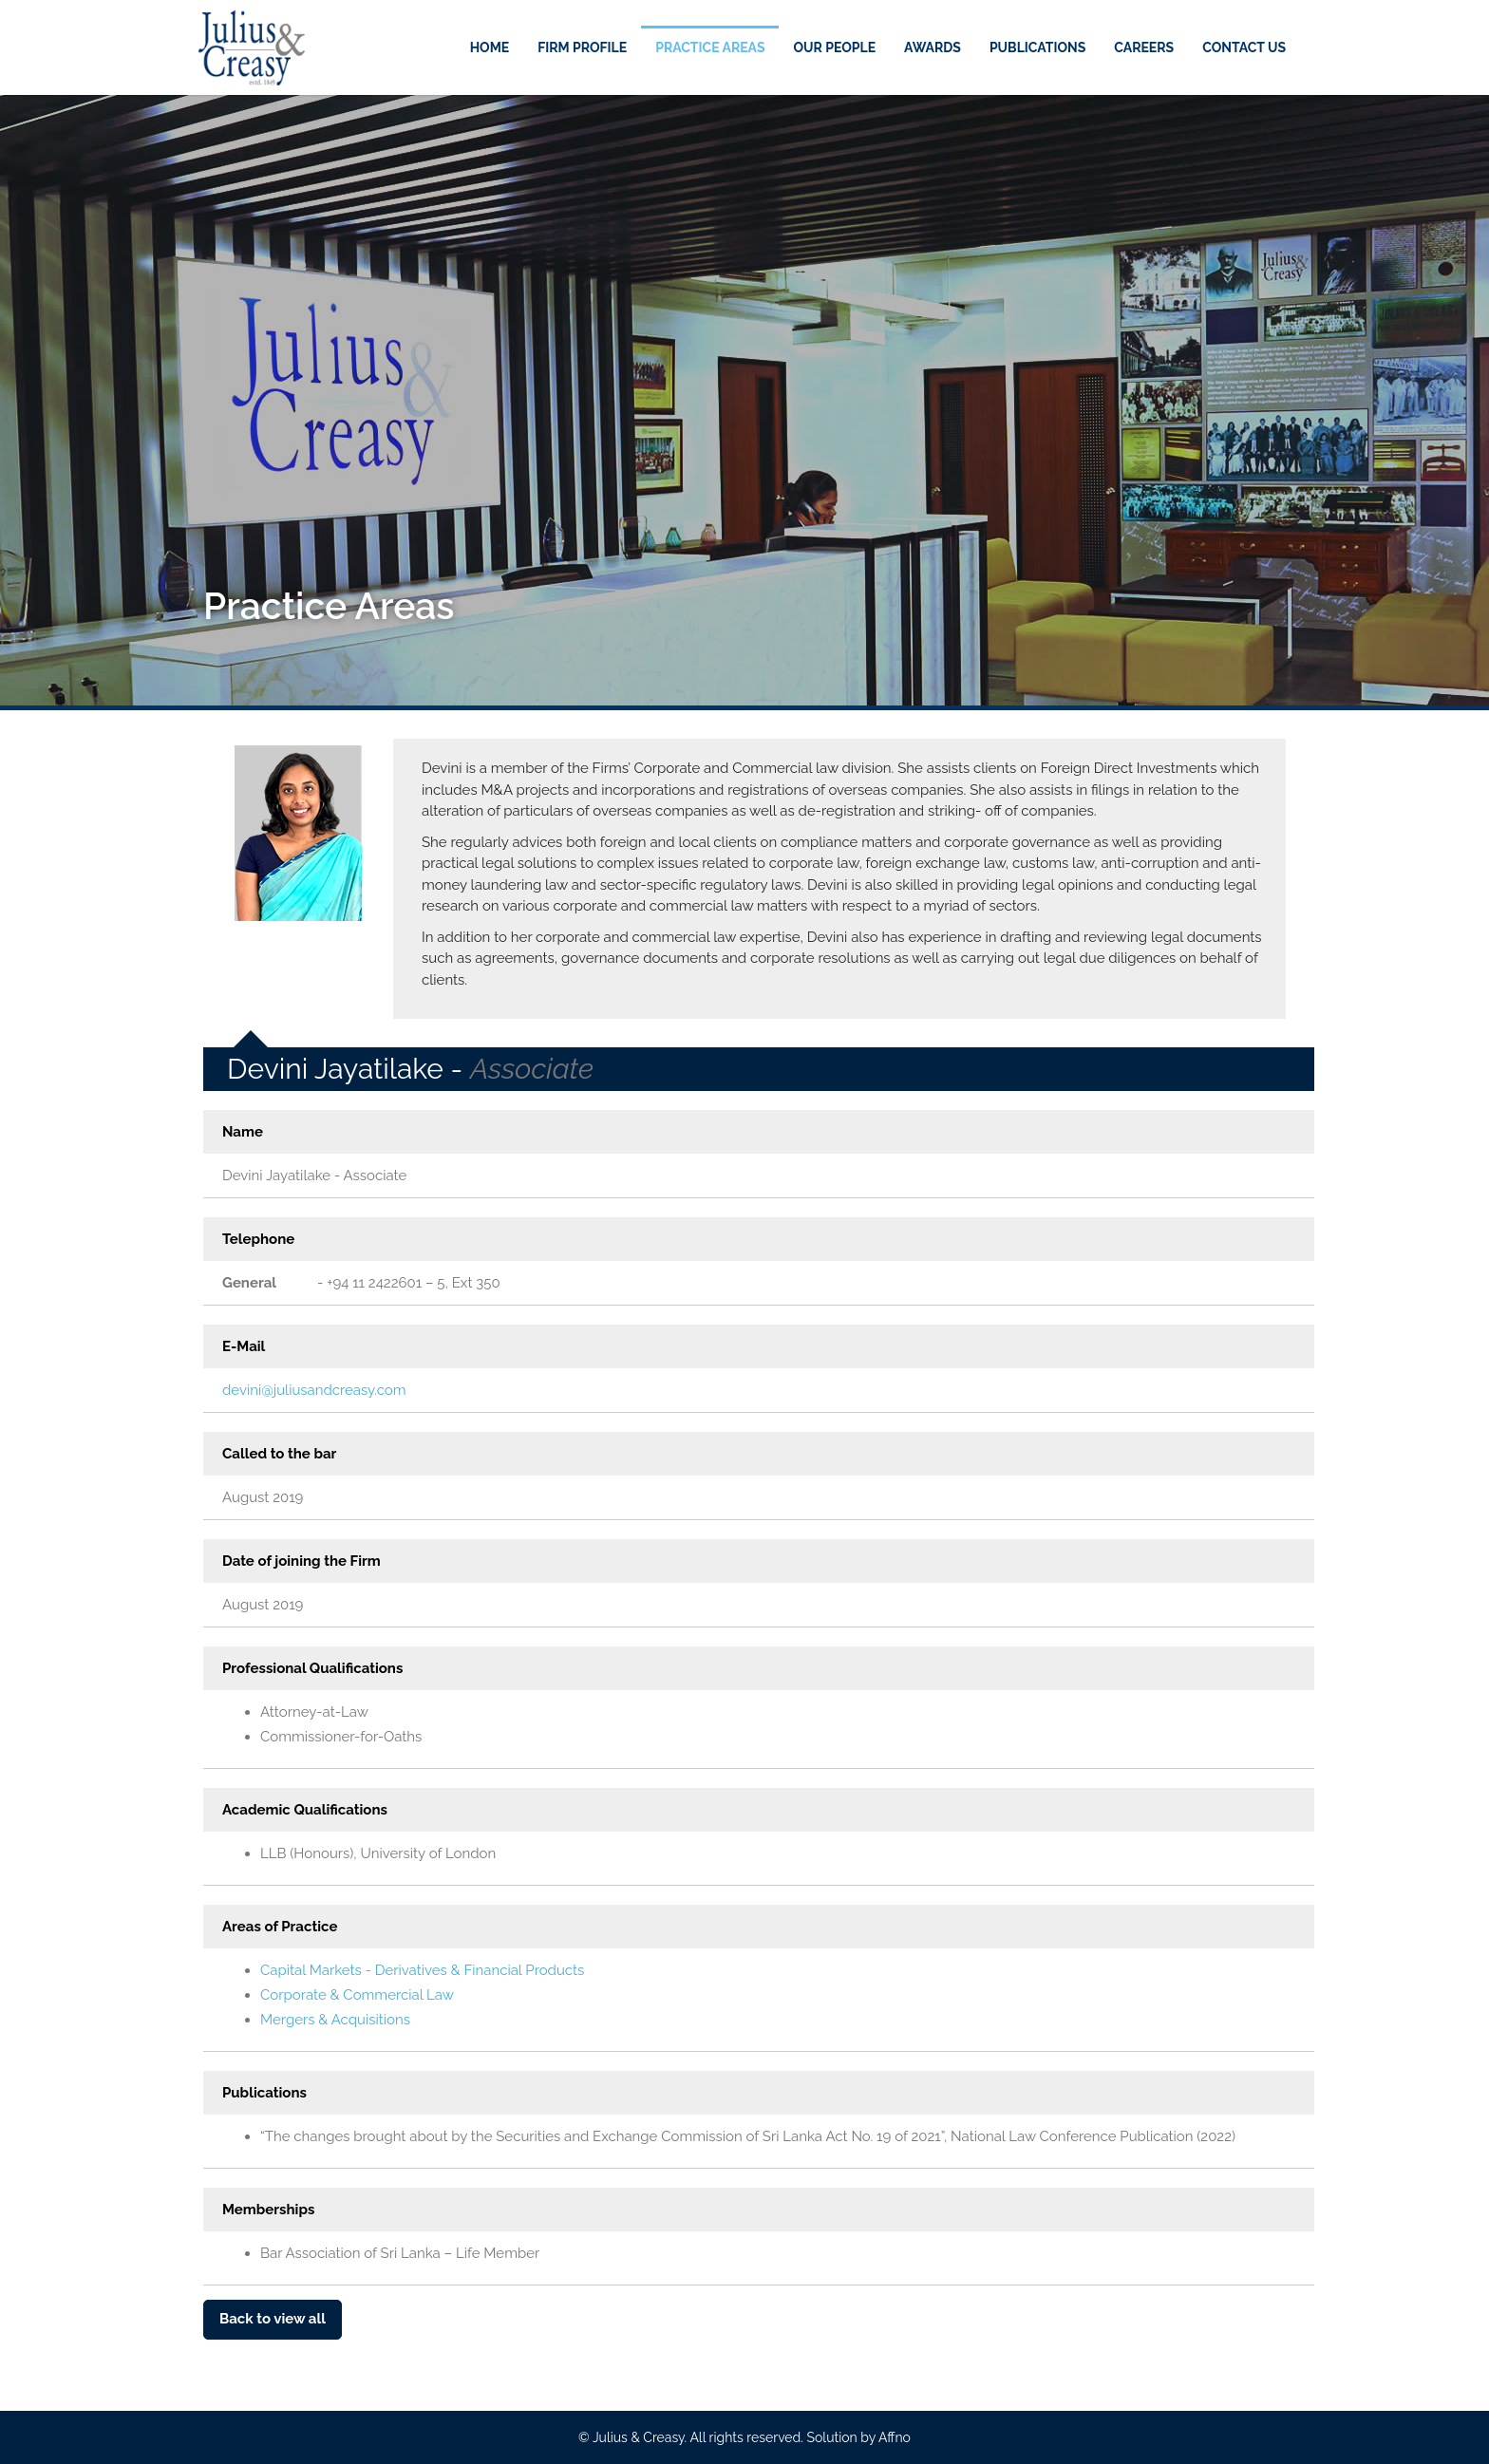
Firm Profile (582, 47)
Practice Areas (709, 47)
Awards (932, 47)
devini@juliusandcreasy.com (314, 1390)
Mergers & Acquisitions (335, 2019)
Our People (834, 47)
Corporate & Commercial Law (357, 1994)
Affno (894, 2437)
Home (490, 47)
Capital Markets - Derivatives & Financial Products (422, 1970)
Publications (1037, 47)
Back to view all (272, 2318)
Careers (1144, 47)
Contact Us (1244, 47)
